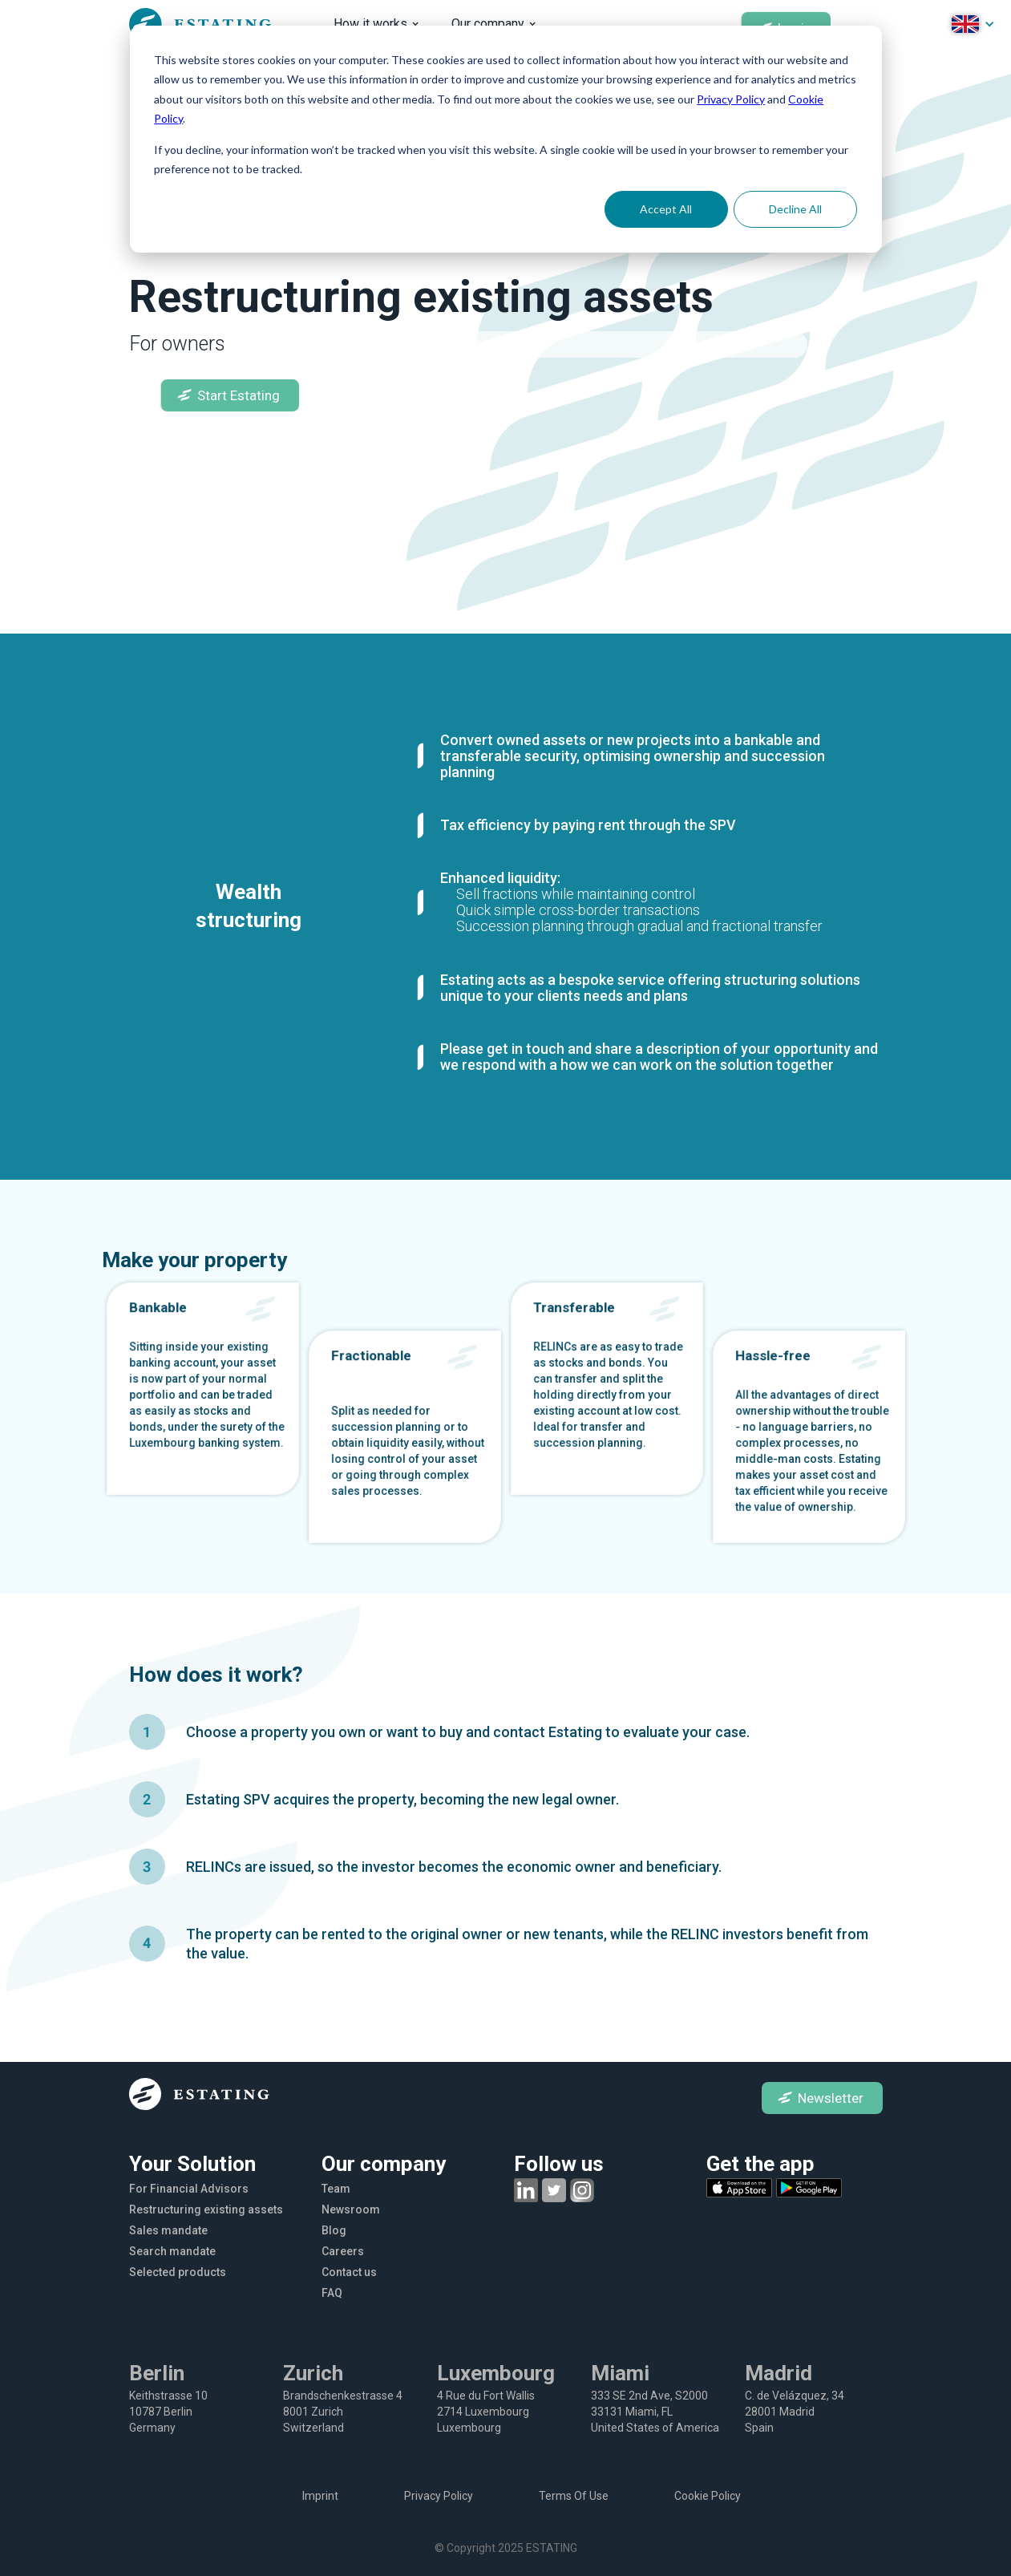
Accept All (666, 209)
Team (335, 2188)
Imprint (320, 2495)
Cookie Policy (707, 2495)
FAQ (331, 2292)
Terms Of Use (574, 2495)
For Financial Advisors (189, 2188)
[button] (376, 24)
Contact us (349, 2272)
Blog (333, 2230)
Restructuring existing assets (206, 2209)
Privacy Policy (731, 99)
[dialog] (506, 139)
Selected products (177, 2272)
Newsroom (350, 2209)
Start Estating (238, 395)
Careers (342, 2251)
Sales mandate (168, 2230)
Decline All (795, 209)
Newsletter (830, 2098)
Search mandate (172, 2251)
